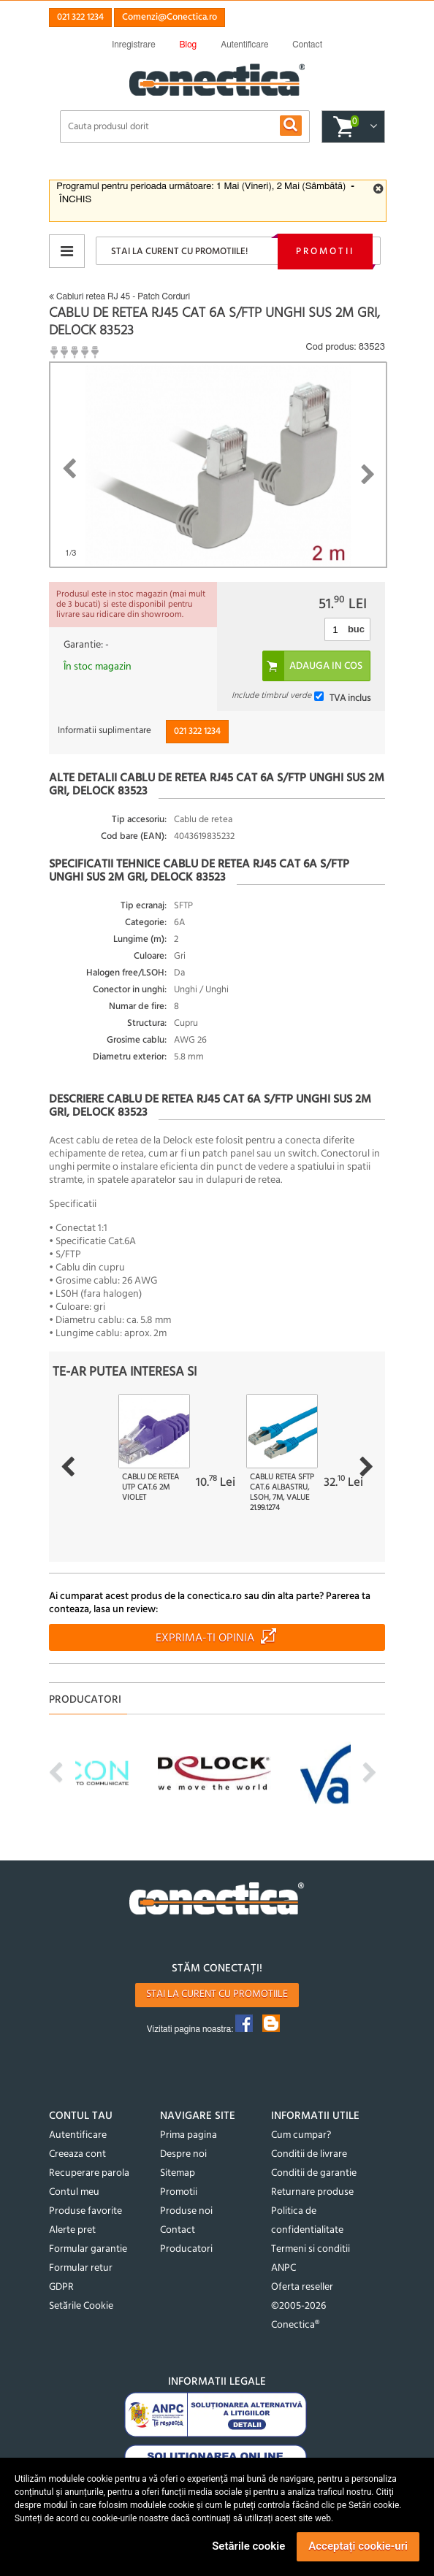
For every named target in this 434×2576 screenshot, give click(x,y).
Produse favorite (85, 2211)
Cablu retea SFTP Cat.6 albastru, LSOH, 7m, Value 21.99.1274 (282, 1492)
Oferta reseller (302, 2287)
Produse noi (186, 2211)
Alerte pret (72, 2230)
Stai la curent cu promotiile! (179, 251)
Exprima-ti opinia (205, 1638)
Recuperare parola (89, 2173)
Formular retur (81, 2268)
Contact (177, 2230)
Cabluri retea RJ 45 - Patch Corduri (119, 296)
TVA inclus (350, 698)
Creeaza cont (77, 2154)
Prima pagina (188, 2135)
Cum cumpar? (301, 2135)
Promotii (325, 251)
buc (356, 629)
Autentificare (78, 2135)
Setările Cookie (81, 2306)
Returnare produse (312, 2192)
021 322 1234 (80, 17)
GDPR (61, 2287)
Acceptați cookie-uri (358, 2546)
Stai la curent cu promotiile (217, 1994)
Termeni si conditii (310, 2249)
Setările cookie (248, 2546)
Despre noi (183, 2154)
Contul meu (74, 2192)
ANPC (283, 2268)
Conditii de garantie (314, 2173)
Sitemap (177, 2173)
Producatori (186, 2249)
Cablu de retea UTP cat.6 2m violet (150, 1487)
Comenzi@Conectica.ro (169, 17)
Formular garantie (88, 2249)
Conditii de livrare (309, 2154)
